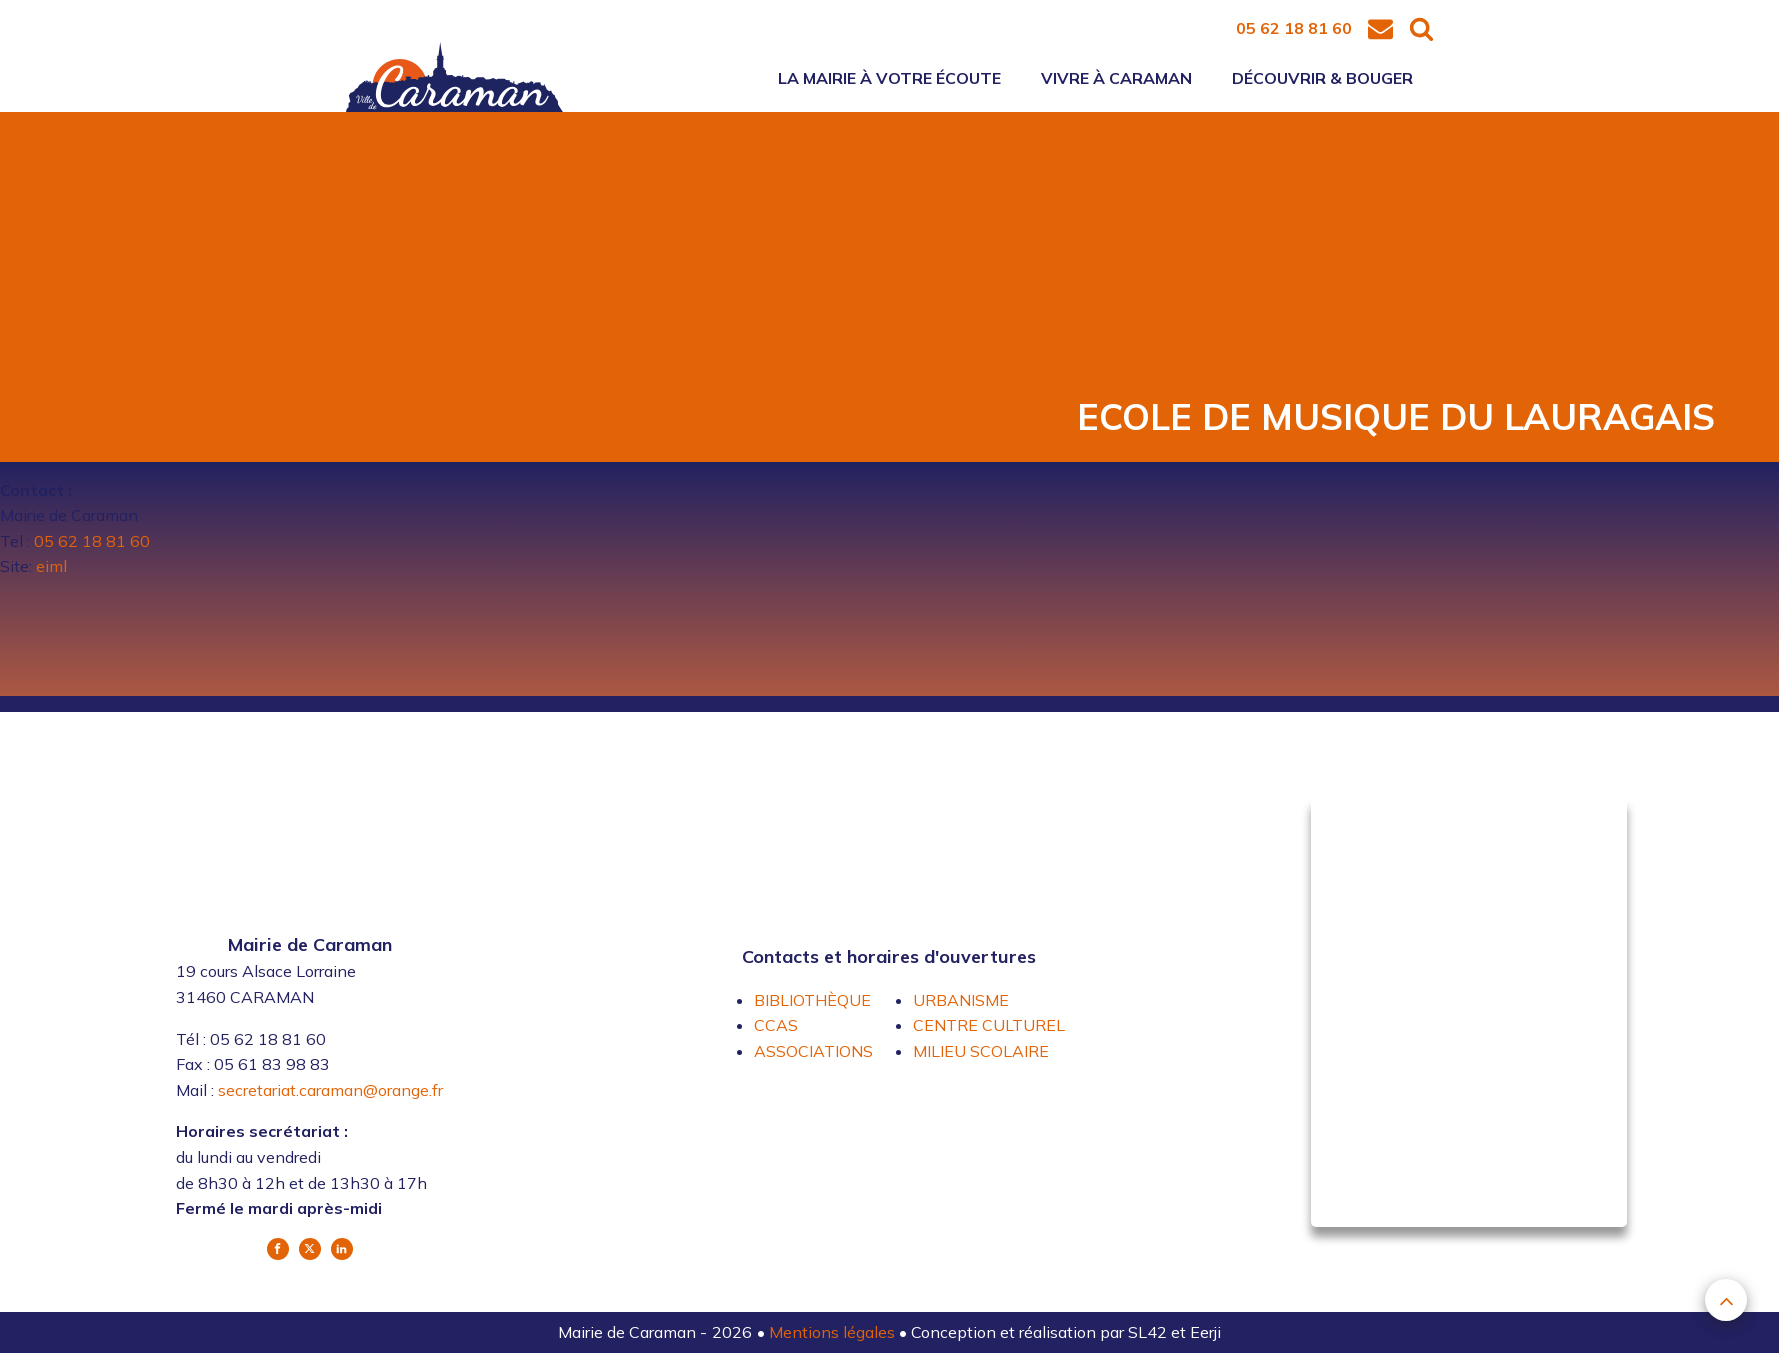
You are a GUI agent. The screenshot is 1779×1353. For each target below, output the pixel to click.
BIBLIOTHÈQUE (812, 1000)
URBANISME (961, 1000)
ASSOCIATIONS (813, 1051)
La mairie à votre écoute (889, 78)
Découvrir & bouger (1322, 78)
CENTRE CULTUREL (989, 1025)
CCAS (776, 1025)
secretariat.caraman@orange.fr (330, 1090)
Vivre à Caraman (1116, 78)
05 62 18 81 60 (90, 541)
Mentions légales (834, 1332)
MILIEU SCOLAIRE (981, 1051)
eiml (51, 566)
